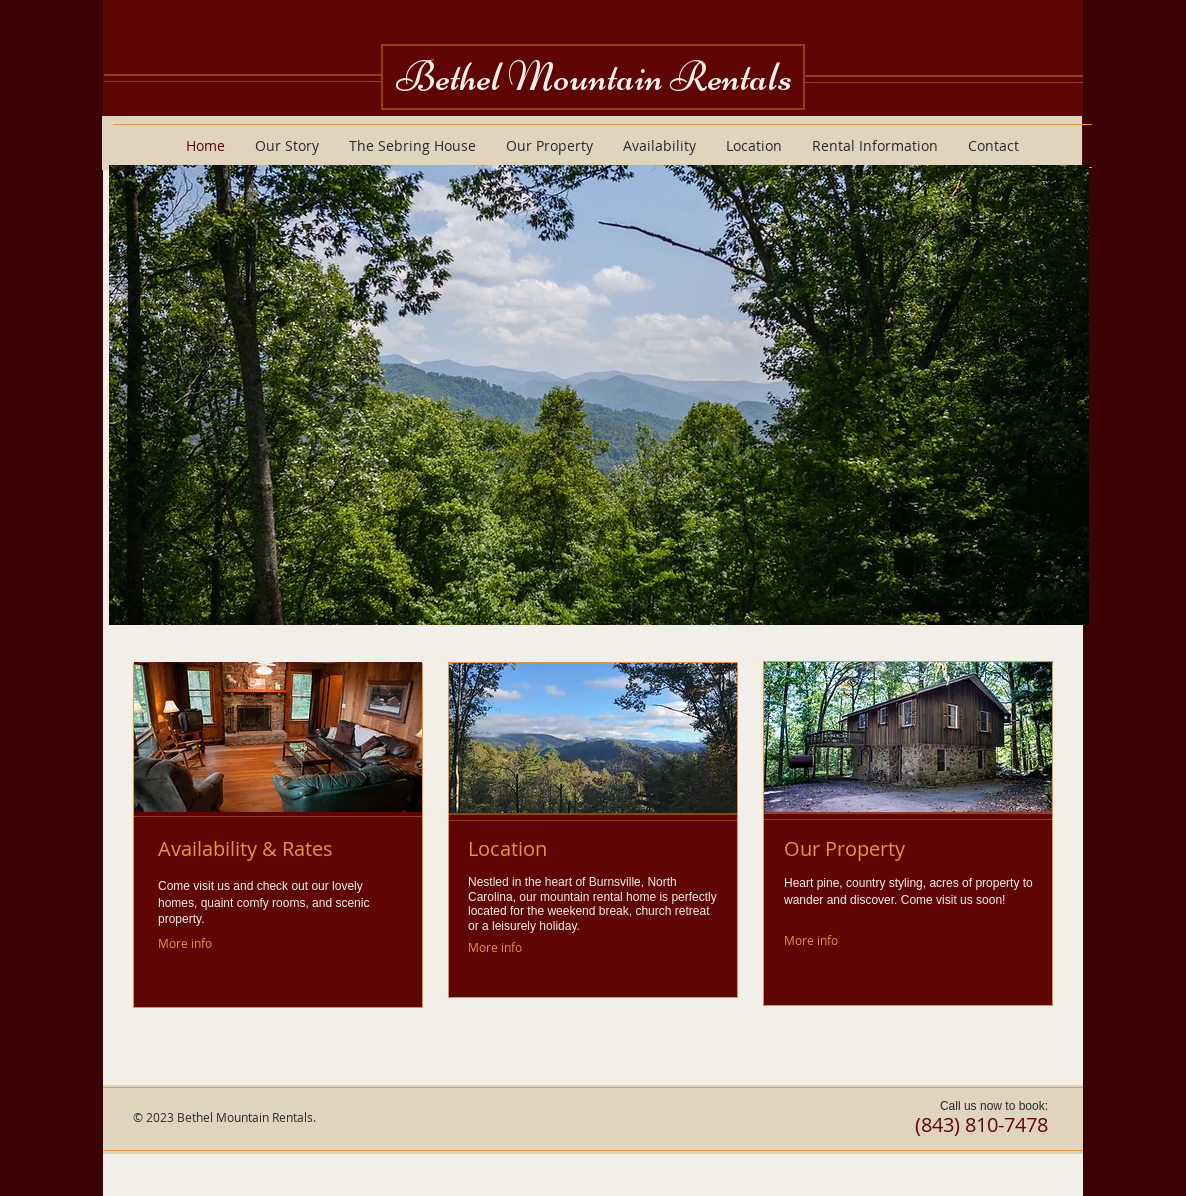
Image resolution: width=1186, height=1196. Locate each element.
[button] (599, 395)
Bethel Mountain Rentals (594, 76)
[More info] (185, 943)
